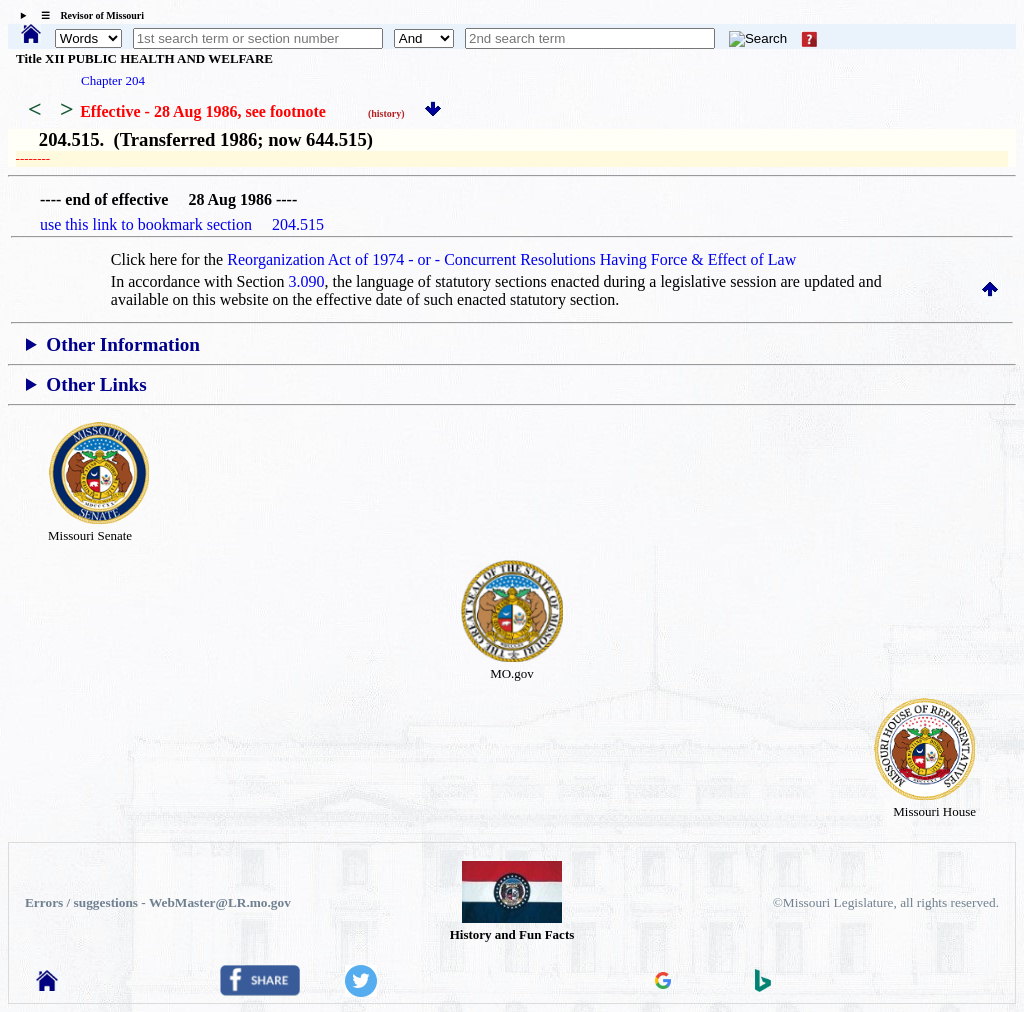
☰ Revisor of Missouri (87, 15)
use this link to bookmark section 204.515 (182, 224)
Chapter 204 (113, 80)
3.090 (307, 281)
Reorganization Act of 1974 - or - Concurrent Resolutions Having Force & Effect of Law (511, 259)
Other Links (96, 384)
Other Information (123, 344)
